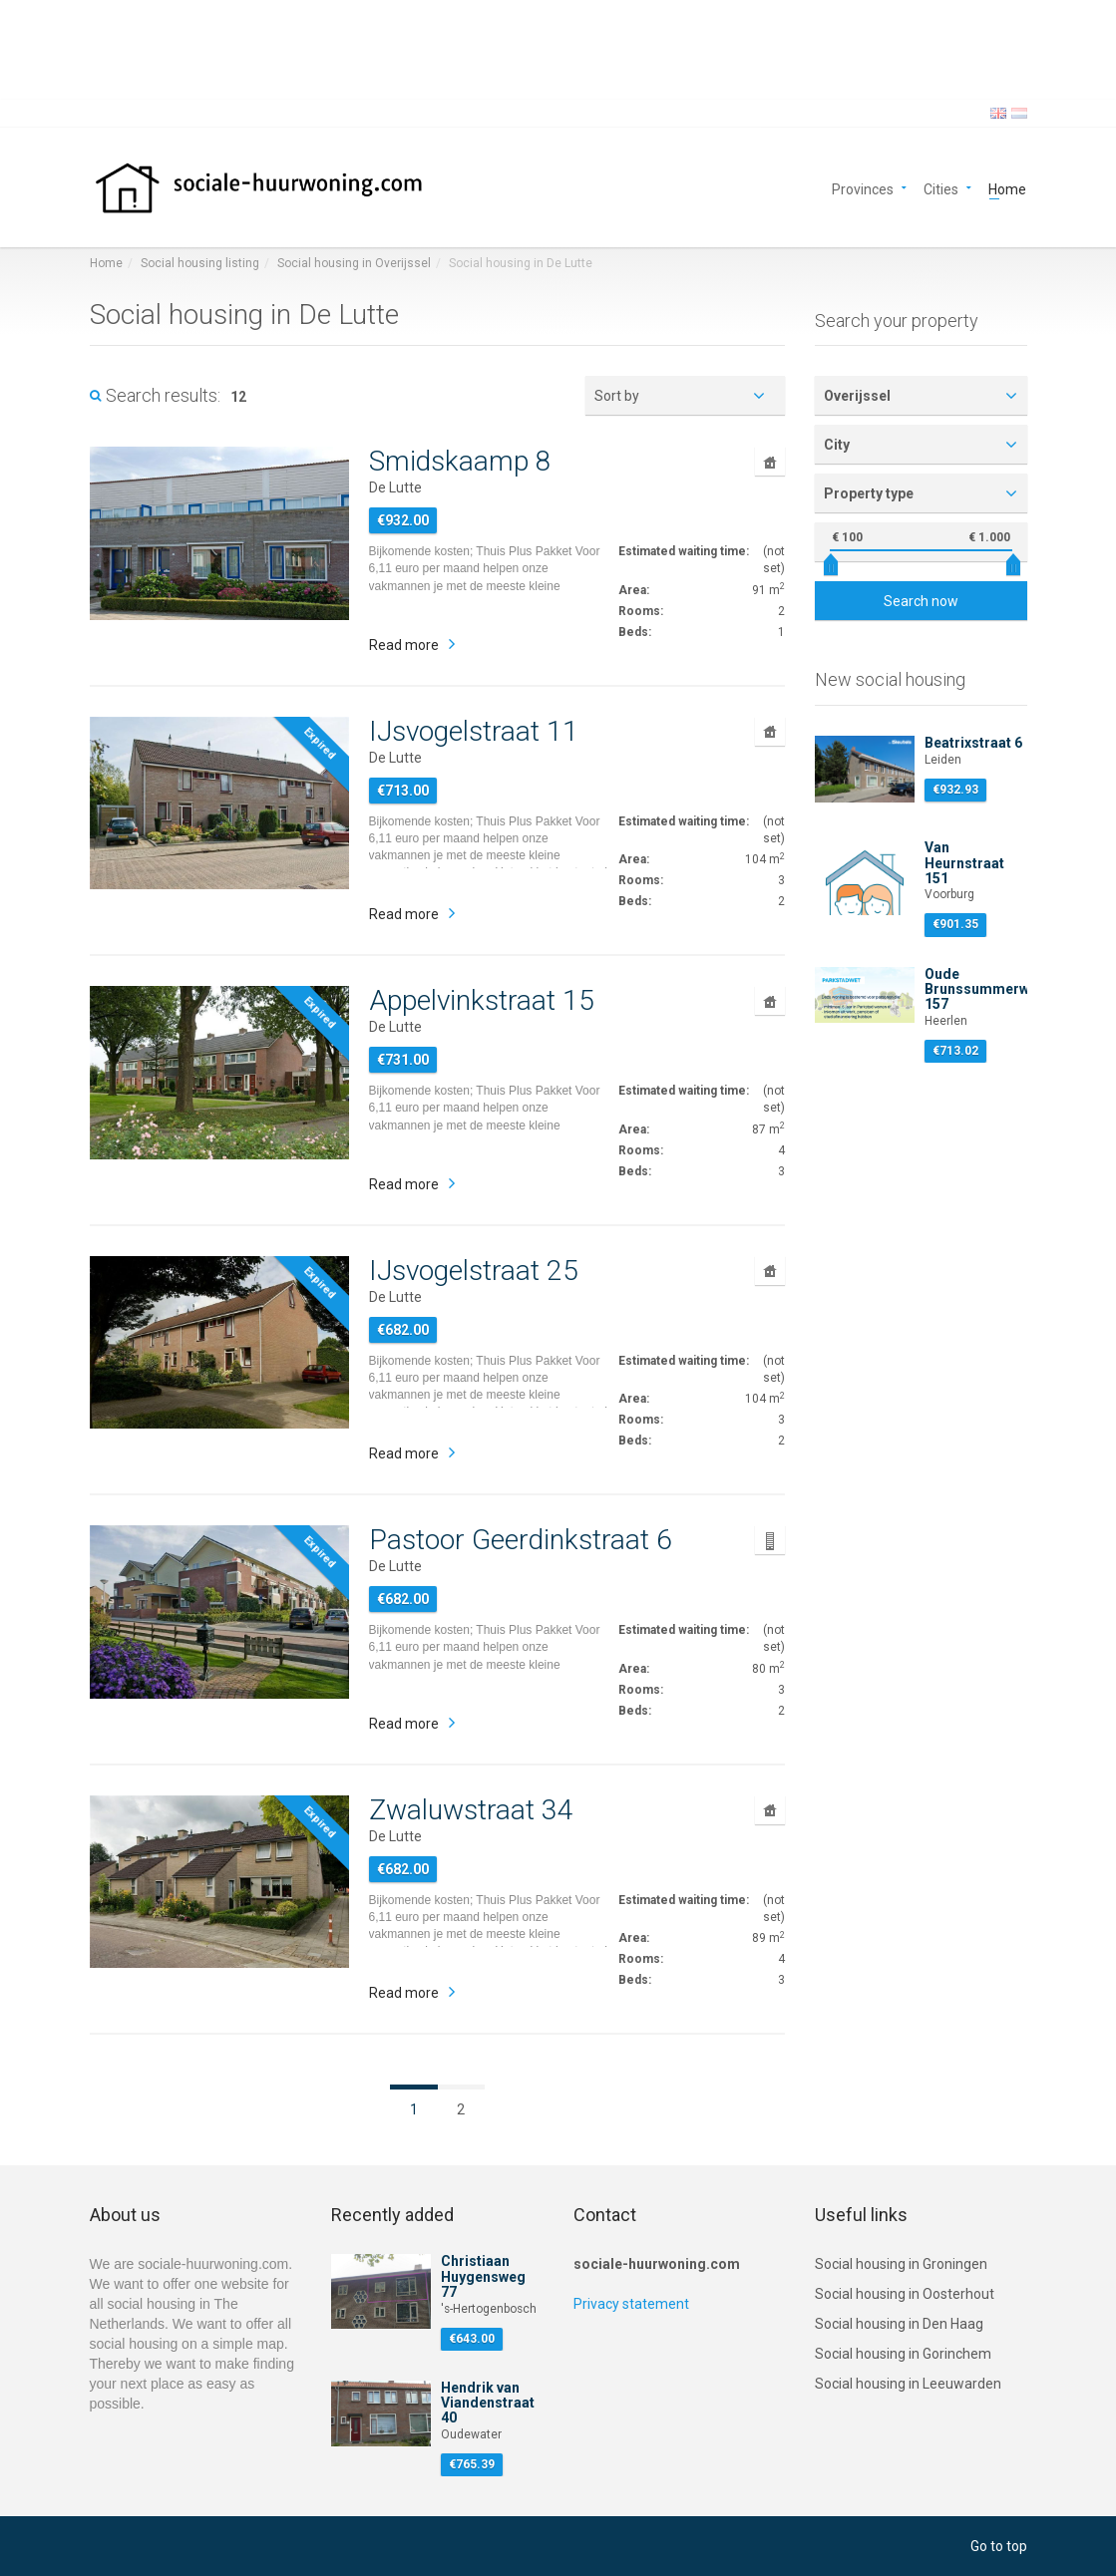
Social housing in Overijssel (354, 263)
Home (1007, 187)
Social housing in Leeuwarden (908, 2384)
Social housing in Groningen (901, 2264)
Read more (404, 645)
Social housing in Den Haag (899, 2324)
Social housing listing (200, 263)
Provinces (863, 187)
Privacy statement (631, 2304)
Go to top (998, 2546)
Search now (921, 601)
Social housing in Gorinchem (903, 2354)
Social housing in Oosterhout (904, 2294)
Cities (941, 187)
